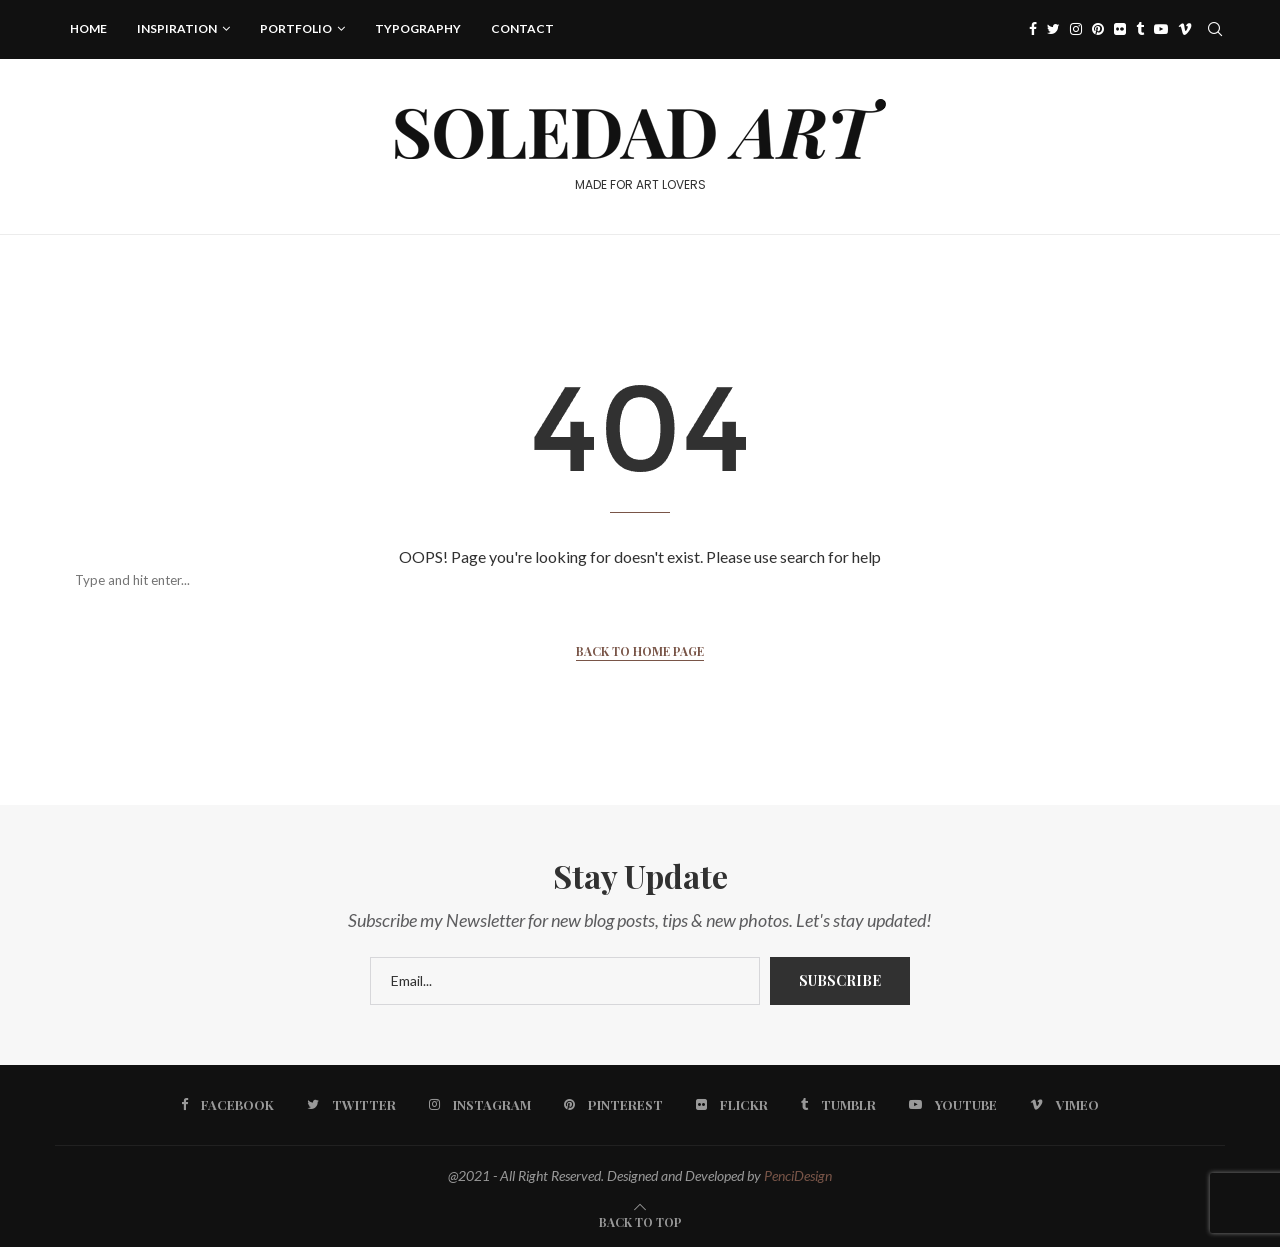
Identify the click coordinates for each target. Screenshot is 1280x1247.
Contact (522, 28)
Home (88, 28)
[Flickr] (1120, 29)
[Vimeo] (1185, 29)
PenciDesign (798, 1175)
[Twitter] (1053, 29)
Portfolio (296, 28)
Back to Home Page (640, 651)
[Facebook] (1033, 29)
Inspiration (177, 28)
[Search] (620, 580)
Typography (418, 28)
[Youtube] (1161, 29)
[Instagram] (1076, 29)
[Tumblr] (1140, 29)
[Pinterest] (1098, 29)
